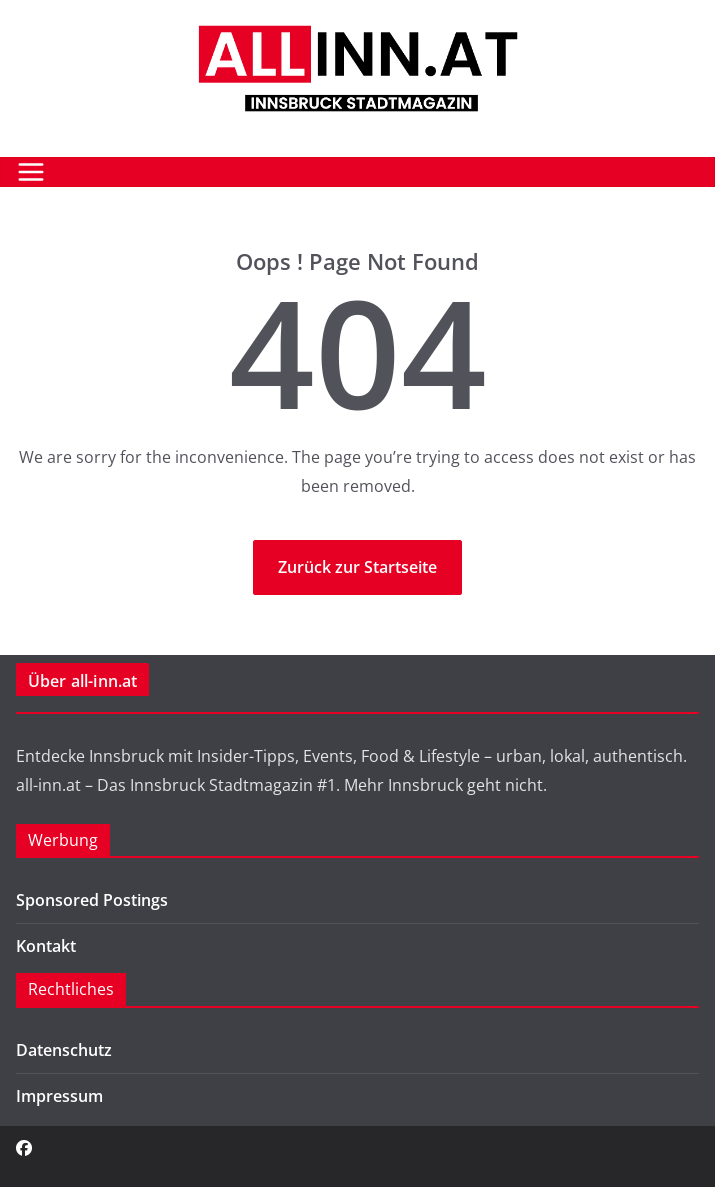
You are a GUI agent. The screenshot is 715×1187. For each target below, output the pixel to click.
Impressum (59, 1096)
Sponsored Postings (92, 900)
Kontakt (46, 946)
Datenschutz (64, 1050)
